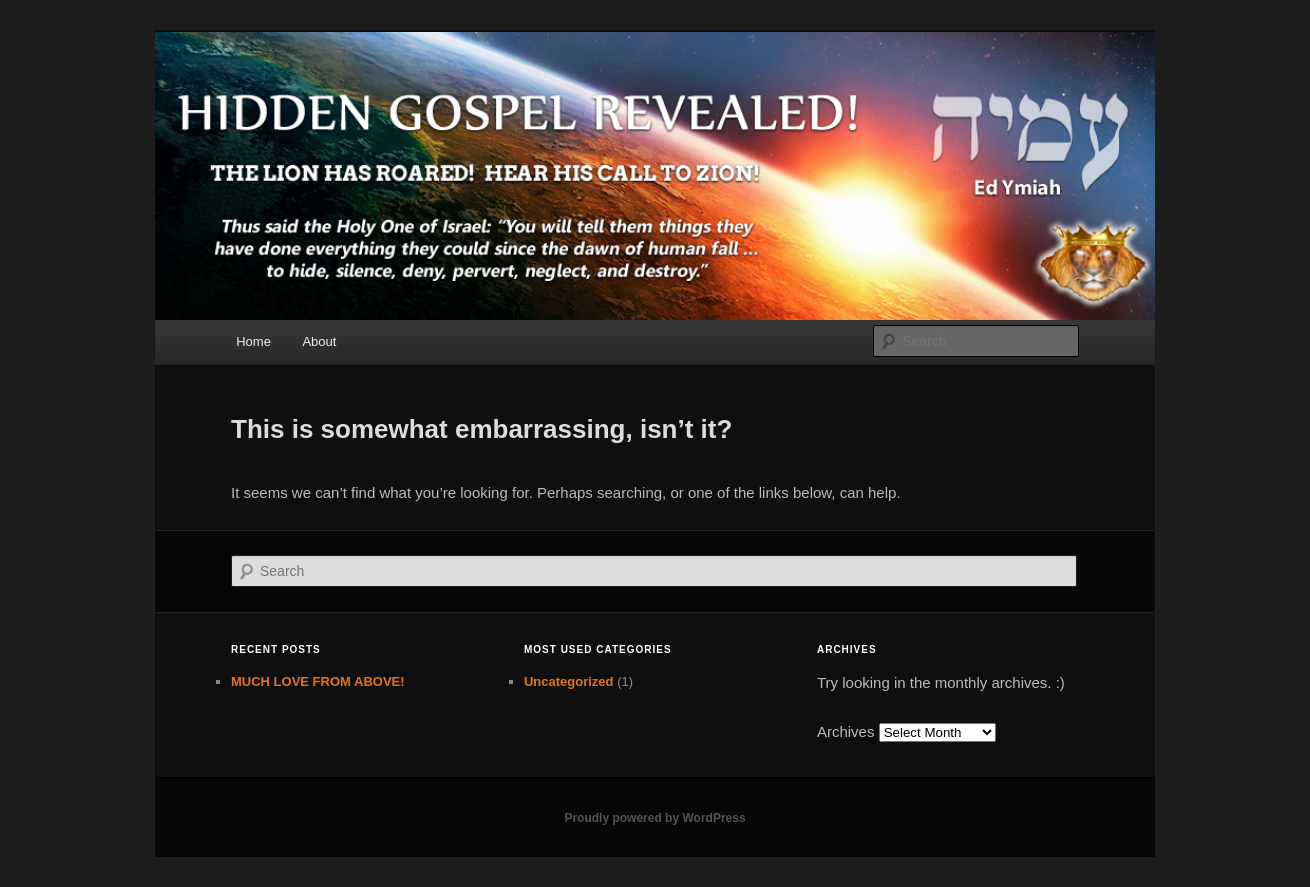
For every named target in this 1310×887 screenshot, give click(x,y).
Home (253, 341)
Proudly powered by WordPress (654, 818)
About (319, 341)
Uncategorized (569, 681)
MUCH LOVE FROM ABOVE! (318, 681)
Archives (846, 731)
